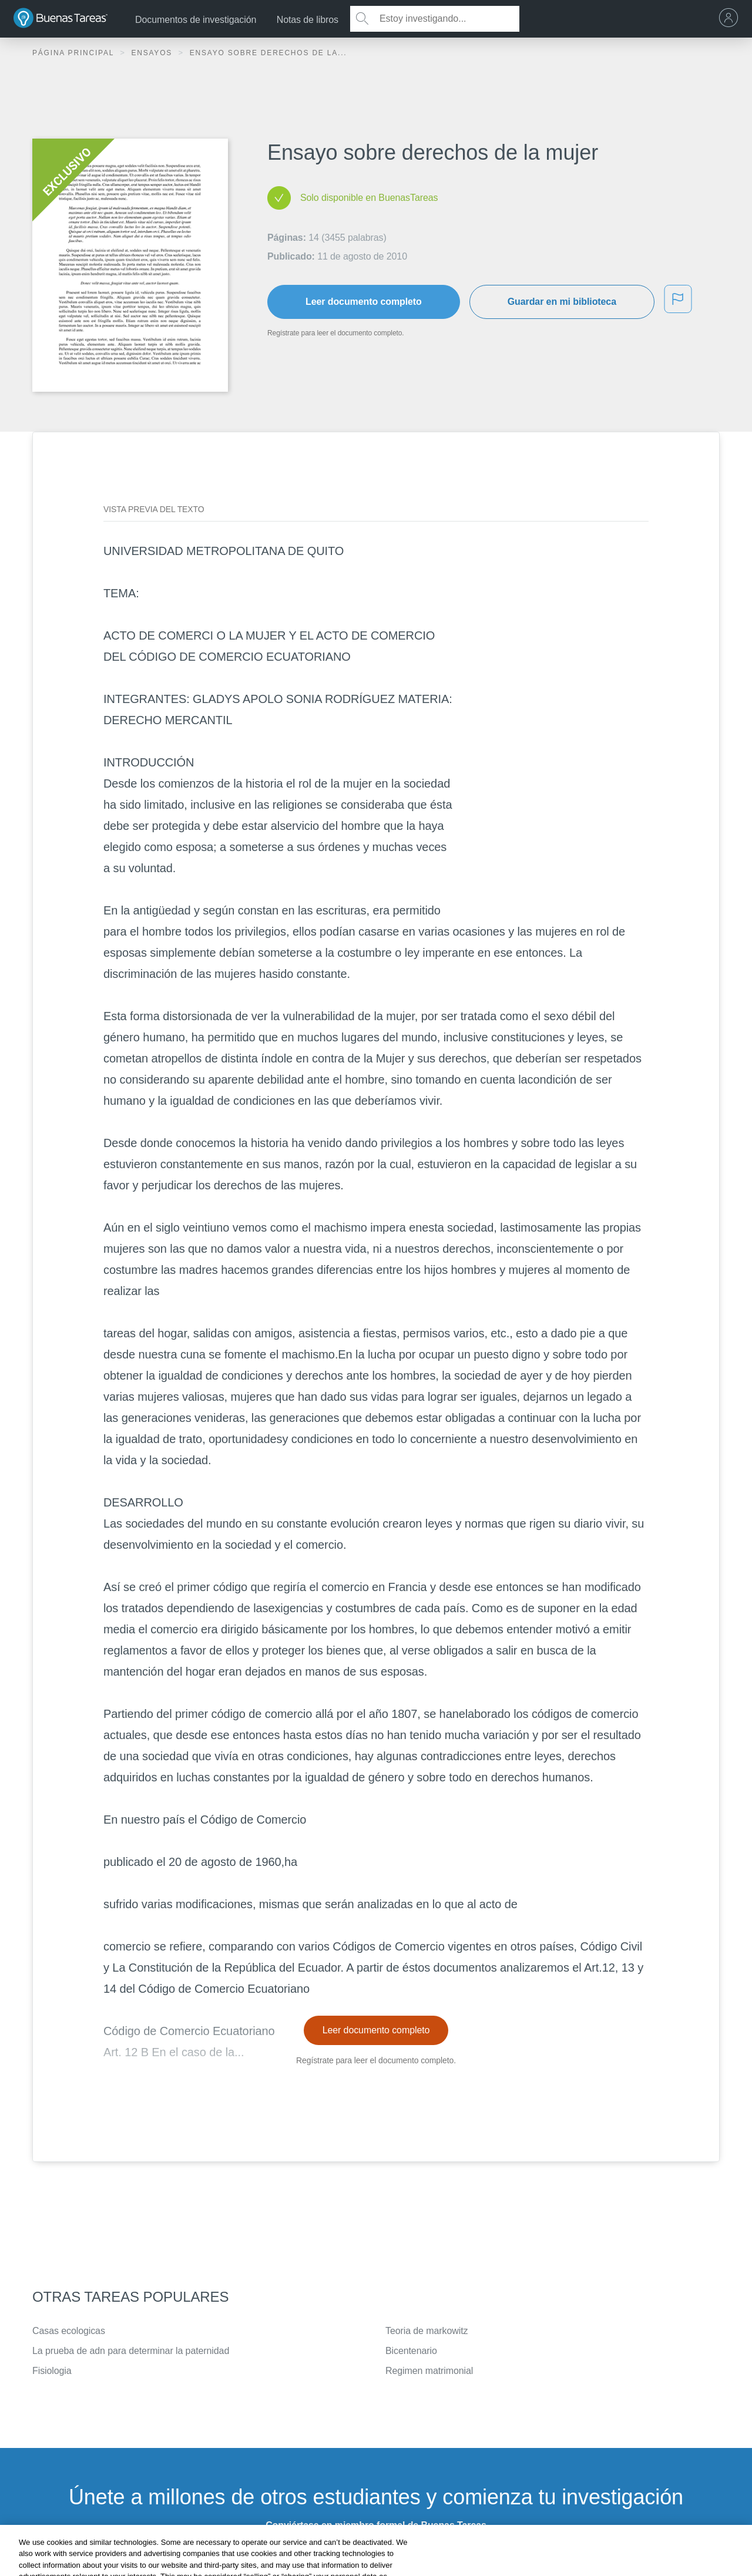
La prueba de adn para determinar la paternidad (130, 2351)
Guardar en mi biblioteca (562, 302)
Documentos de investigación (195, 20)
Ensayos (153, 53)
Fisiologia (52, 2371)
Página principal (74, 53)
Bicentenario (411, 2351)
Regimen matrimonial (429, 2371)
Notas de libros (307, 20)
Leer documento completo (364, 302)
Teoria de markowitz (426, 2331)
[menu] (731, 19)
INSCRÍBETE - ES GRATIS (376, 2556)
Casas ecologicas (68, 2331)
